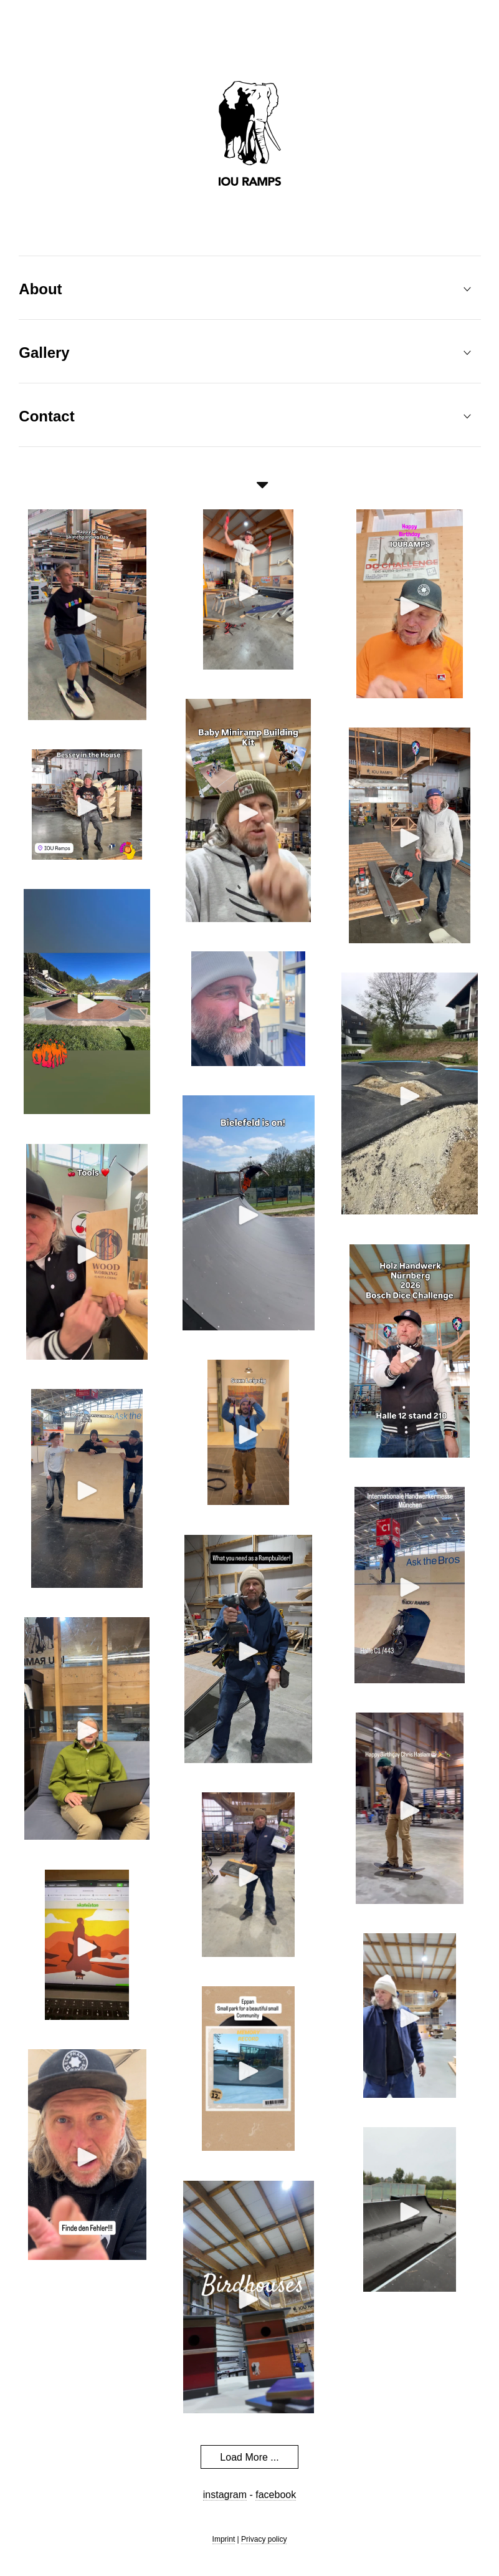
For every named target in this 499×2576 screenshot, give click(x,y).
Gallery (44, 352)
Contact (46, 416)
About (40, 289)
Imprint (223, 2539)
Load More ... (249, 2457)
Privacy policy (264, 2539)
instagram (225, 2494)
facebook (275, 2494)
